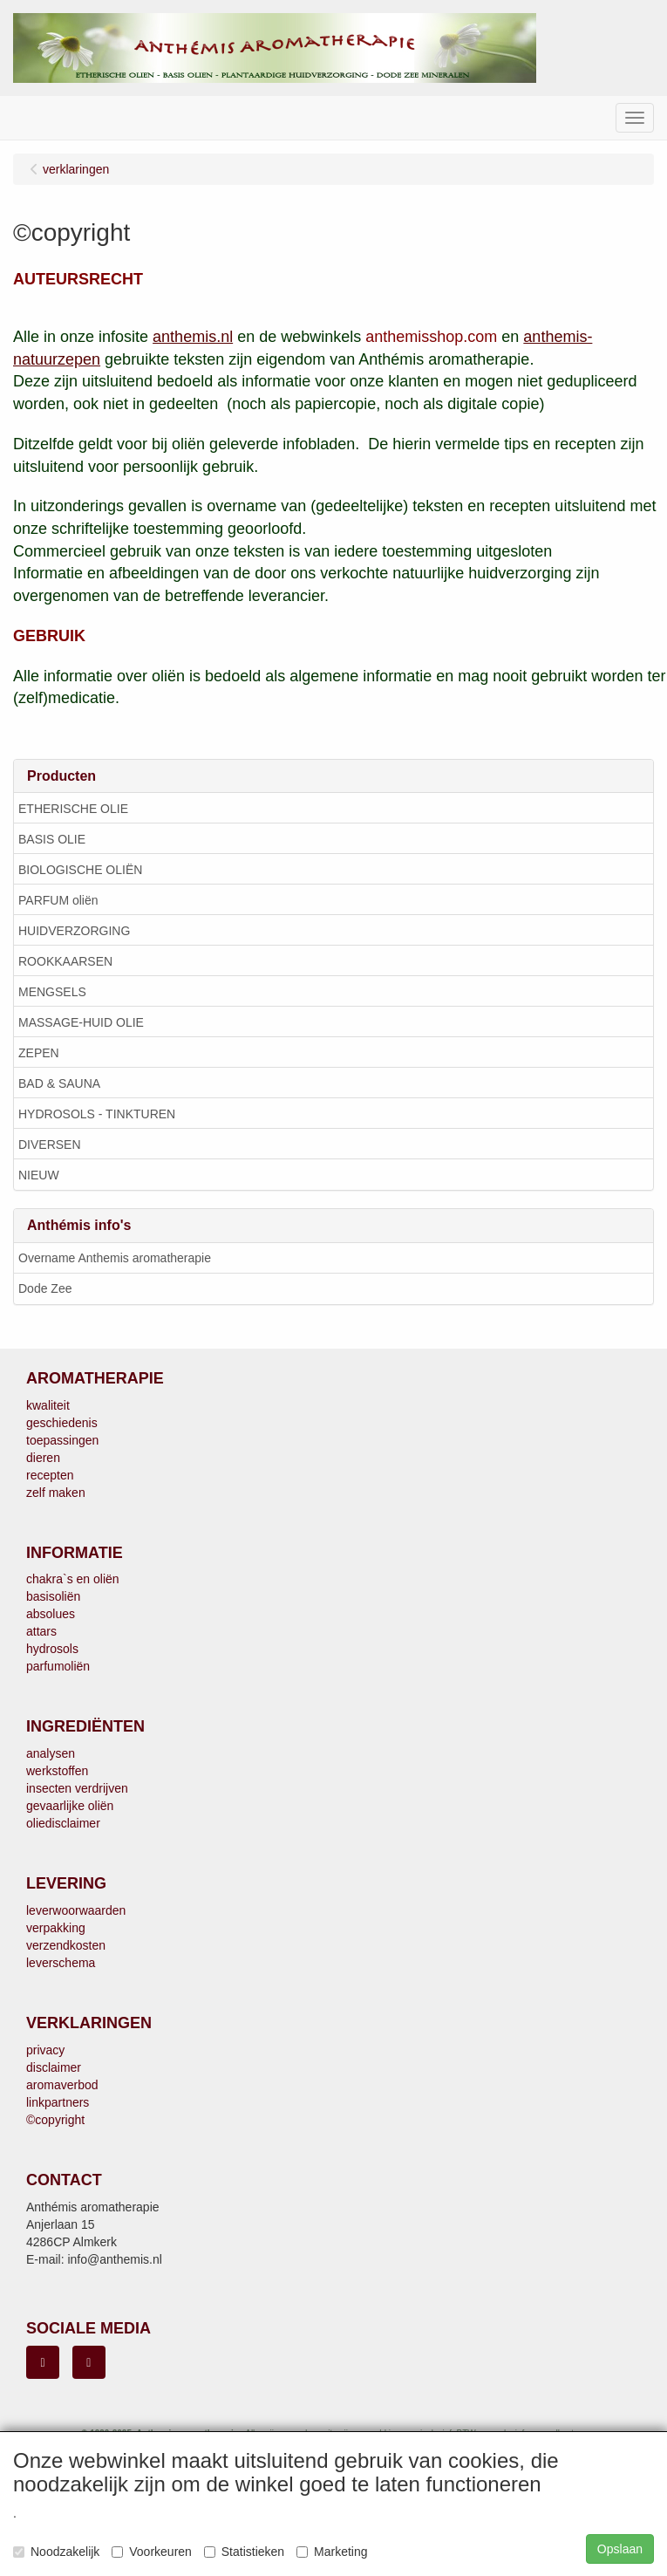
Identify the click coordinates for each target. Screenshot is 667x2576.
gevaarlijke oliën (69, 1806)
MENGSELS (52, 992)
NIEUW (38, 1175)
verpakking (55, 1928)
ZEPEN (38, 1053)
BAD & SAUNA (59, 1083)
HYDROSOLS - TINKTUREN (96, 1114)
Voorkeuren (152, 2552)
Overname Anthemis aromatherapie (114, 1258)
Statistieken (244, 2552)
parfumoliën (58, 1666)
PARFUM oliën (58, 900)
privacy (45, 2050)
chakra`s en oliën (72, 1579)
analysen (50, 1753)
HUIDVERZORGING (74, 931)
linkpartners (57, 2102)
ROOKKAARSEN (65, 961)
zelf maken (55, 1493)
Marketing (331, 2552)
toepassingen (62, 1440)
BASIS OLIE (51, 839)
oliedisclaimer (63, 1823)
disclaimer (53, 2067)
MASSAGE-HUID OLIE (81, 1022)
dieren (43, 1458)
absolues (50, 1614)
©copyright (55, 2120)
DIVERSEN (49, 1144)
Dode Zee (44, 1288)
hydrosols (52, 1649)
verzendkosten (65, 1945)
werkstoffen (57, 1771)
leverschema (60, 1963)
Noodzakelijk (56, 2552)
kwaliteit (48, 1405)
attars (41, 1631)
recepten (49, 1475)
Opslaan (620, 2549)
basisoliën (53, 1596)
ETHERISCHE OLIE (73, 809)
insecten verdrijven (77, 1788)
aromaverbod (62, 2085)
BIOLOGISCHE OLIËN (80, 870)
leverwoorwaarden (76, 1910)
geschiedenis (62, 1423)
